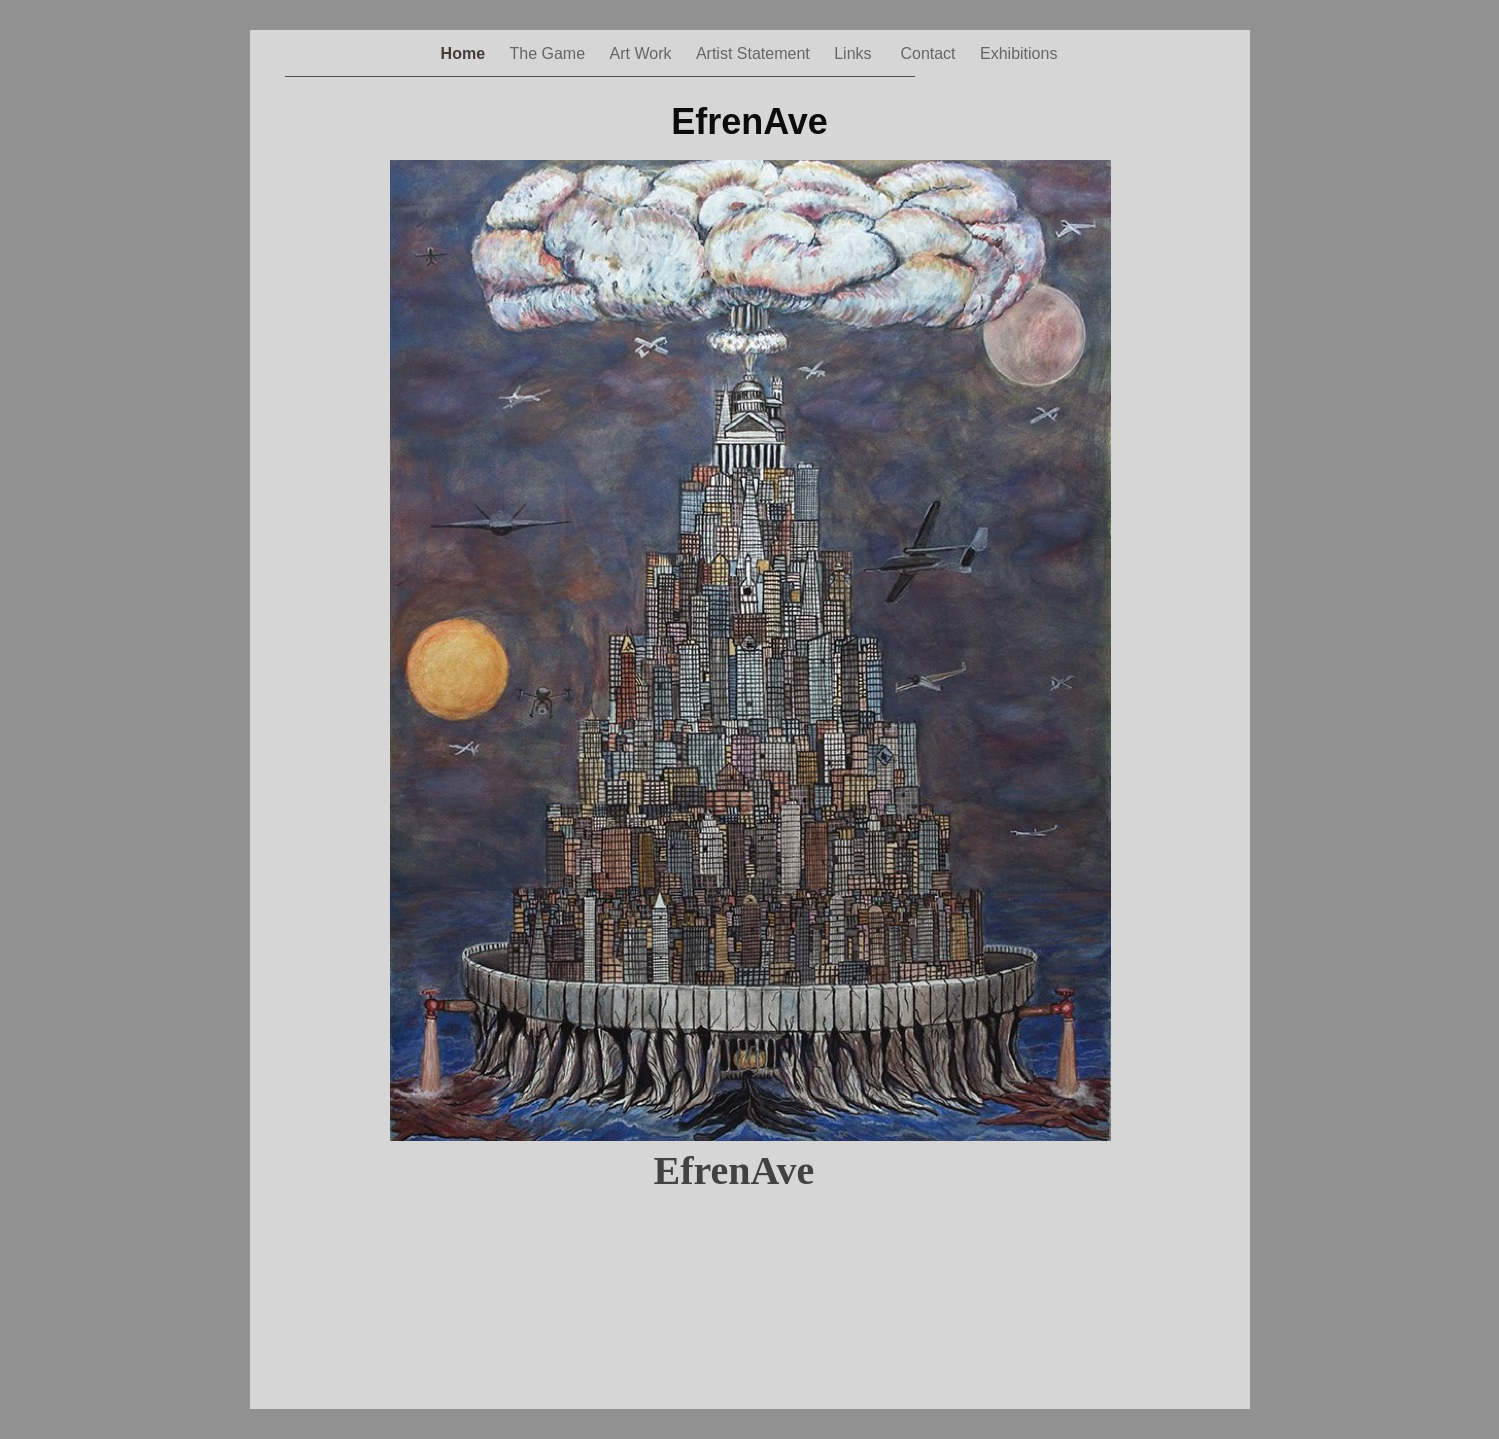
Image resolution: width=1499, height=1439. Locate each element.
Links (857, 53)
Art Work (643, 53)
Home (465, 53)
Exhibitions (1018, 53)
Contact (930, 53)
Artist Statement (755, 53)
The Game (550, 53)
